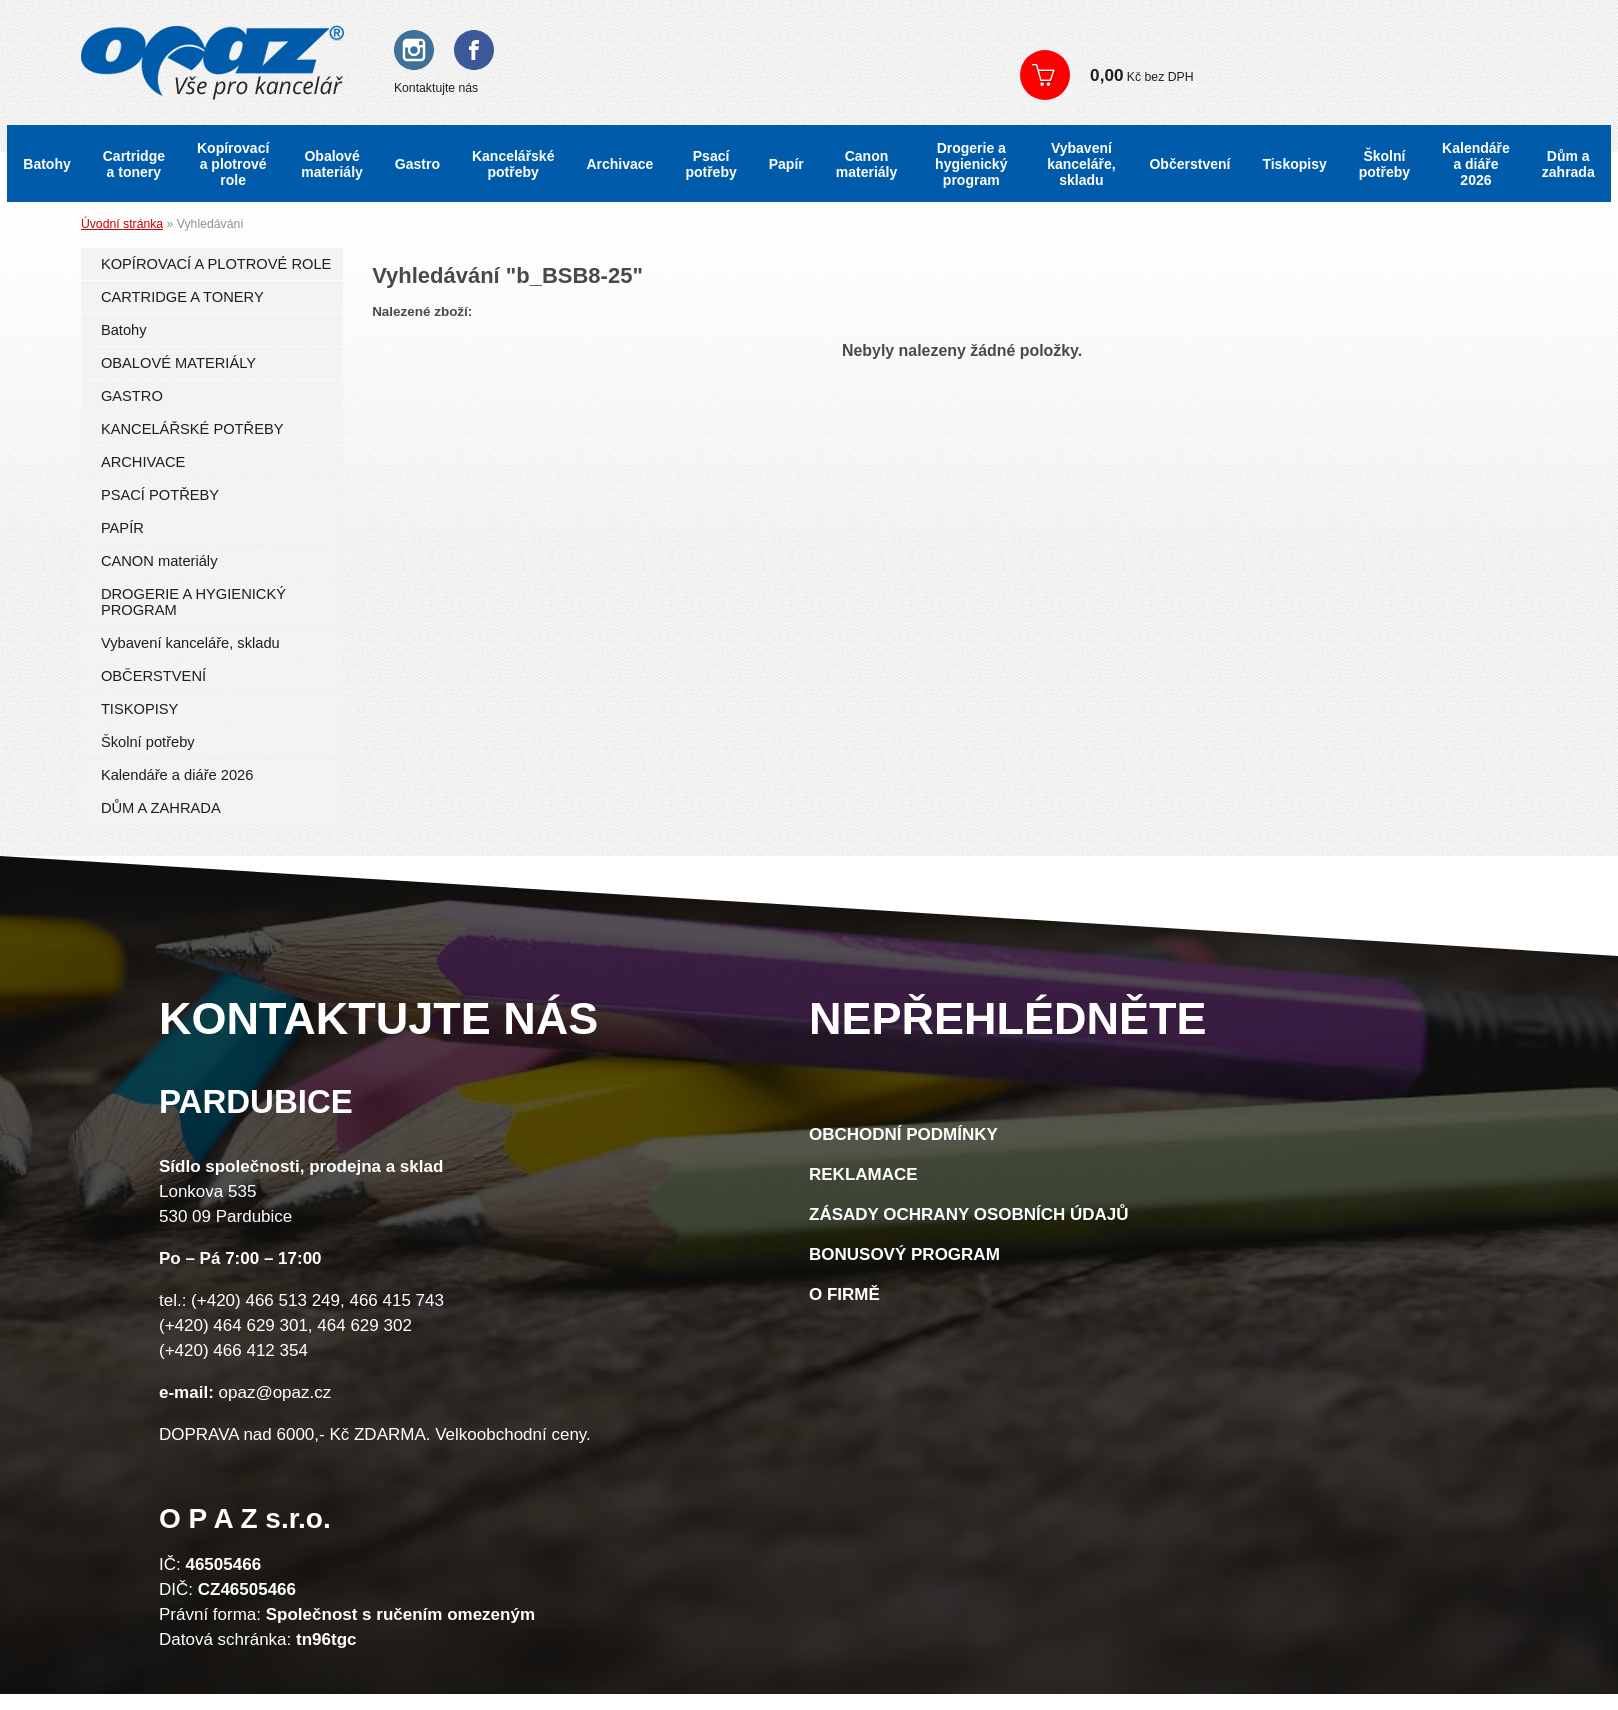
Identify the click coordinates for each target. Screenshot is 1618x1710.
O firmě (844, 1294)
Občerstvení (1189, 164)
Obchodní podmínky (903, 1134)
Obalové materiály (331, 164)
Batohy (46, 164)
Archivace (619, 164)
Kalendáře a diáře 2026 (1476, 164)
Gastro (417, 164)
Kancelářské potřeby (513, 164)
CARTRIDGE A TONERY (182, 297)
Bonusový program (904, 1254)
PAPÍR (122, 528)
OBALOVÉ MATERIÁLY (178, 363)
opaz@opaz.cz (275, 1392)
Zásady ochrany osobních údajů (969, 1214)
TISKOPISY (139, 709)
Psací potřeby (710, 164)
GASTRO (132, 396)
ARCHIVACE (143, 462)
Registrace (1153, 39)
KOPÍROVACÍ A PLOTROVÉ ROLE (216, 264)
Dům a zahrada (1568, 164)
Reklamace (863, 1174)
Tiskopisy (1294, 164)
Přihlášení (1065, 39)
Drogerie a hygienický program (971, 164)
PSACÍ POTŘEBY (160, 495)
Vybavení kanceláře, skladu (1081, 164)
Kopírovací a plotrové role (233, 164)
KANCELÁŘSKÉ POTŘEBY (192, 429)
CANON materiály (159, 561)
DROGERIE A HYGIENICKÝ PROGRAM (193, 602)
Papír (786, 164)
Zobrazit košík (1295, 75)
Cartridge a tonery (134, 164)
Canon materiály (866, 164)
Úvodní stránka (122, 224)
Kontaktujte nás (436, 88)
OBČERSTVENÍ (153, 676)
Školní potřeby (1384, 164)
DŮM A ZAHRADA (161, 808)
